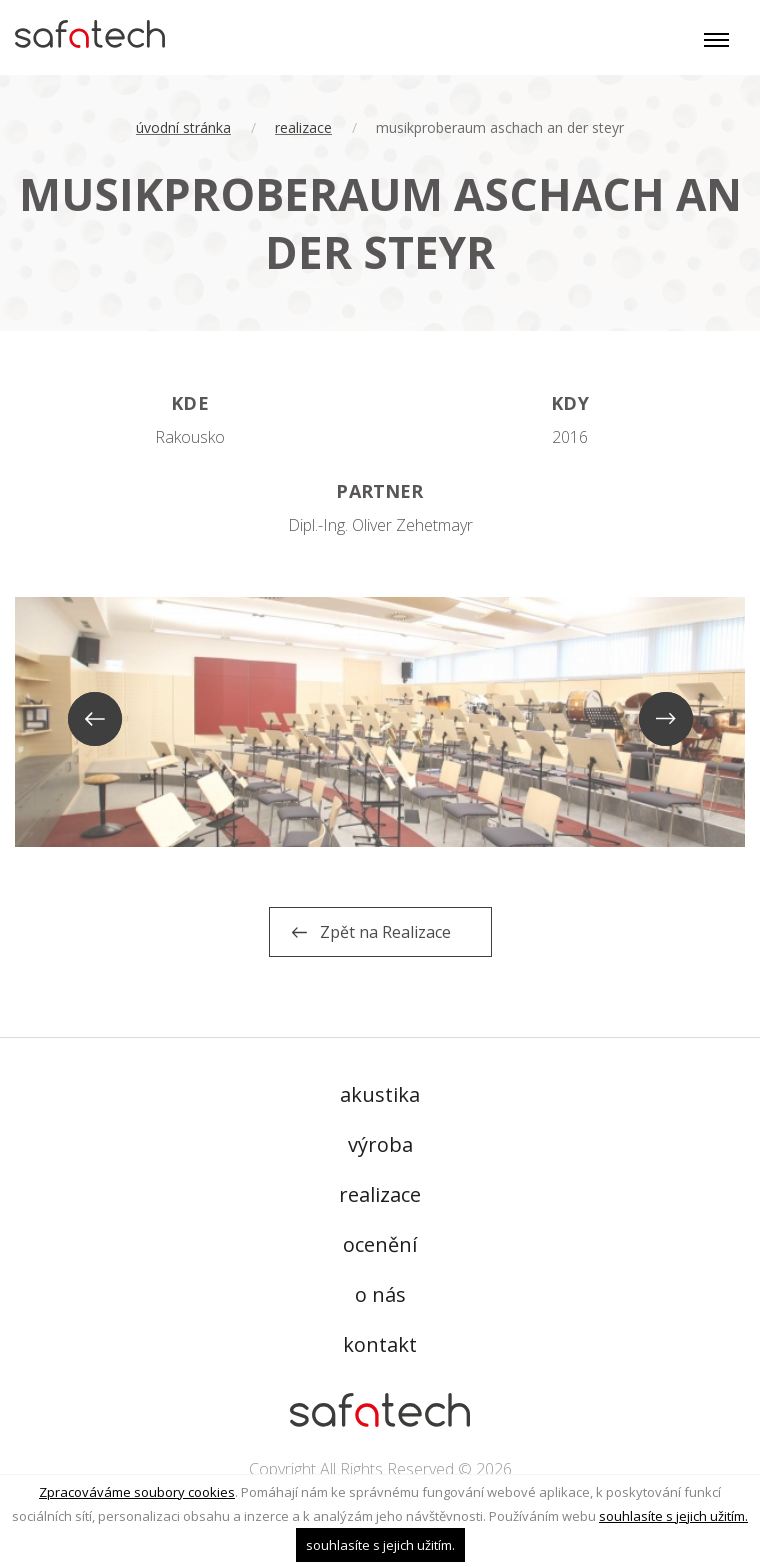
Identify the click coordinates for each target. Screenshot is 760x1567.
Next (667, 720)
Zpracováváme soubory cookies (137, 1492)
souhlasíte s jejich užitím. (673, 1516)
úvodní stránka (183, 127)
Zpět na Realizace (385, 932)
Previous (93, 720)
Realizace (303, 127)
